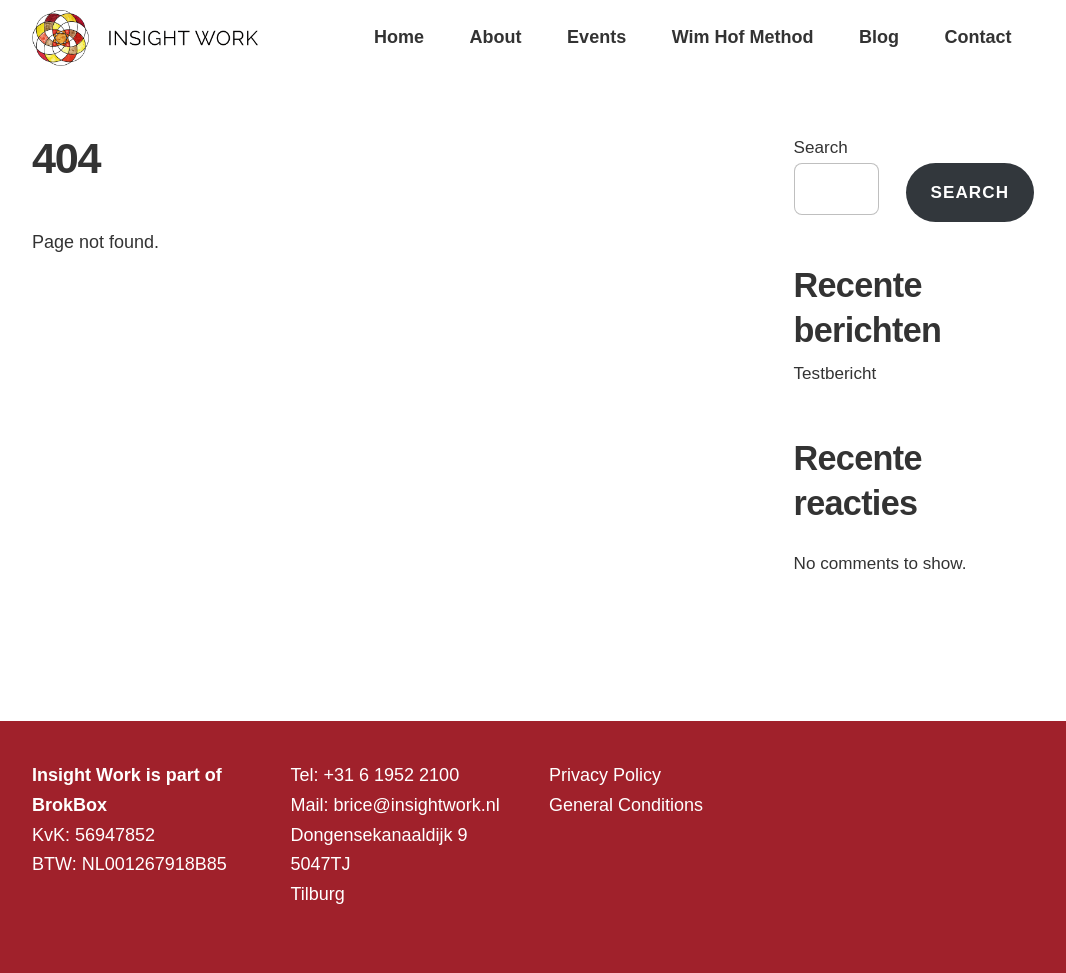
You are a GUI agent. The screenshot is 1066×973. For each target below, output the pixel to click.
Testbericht (835, 373)
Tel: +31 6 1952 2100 (375, 775)
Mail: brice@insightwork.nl (395, 805)
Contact (978, 37)
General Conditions (626, 805)
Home (399, 37)
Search (821, 147)
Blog (879, 37)
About (496, 37)
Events (596, 37)
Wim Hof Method (743, 37)
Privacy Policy (605, 775)
